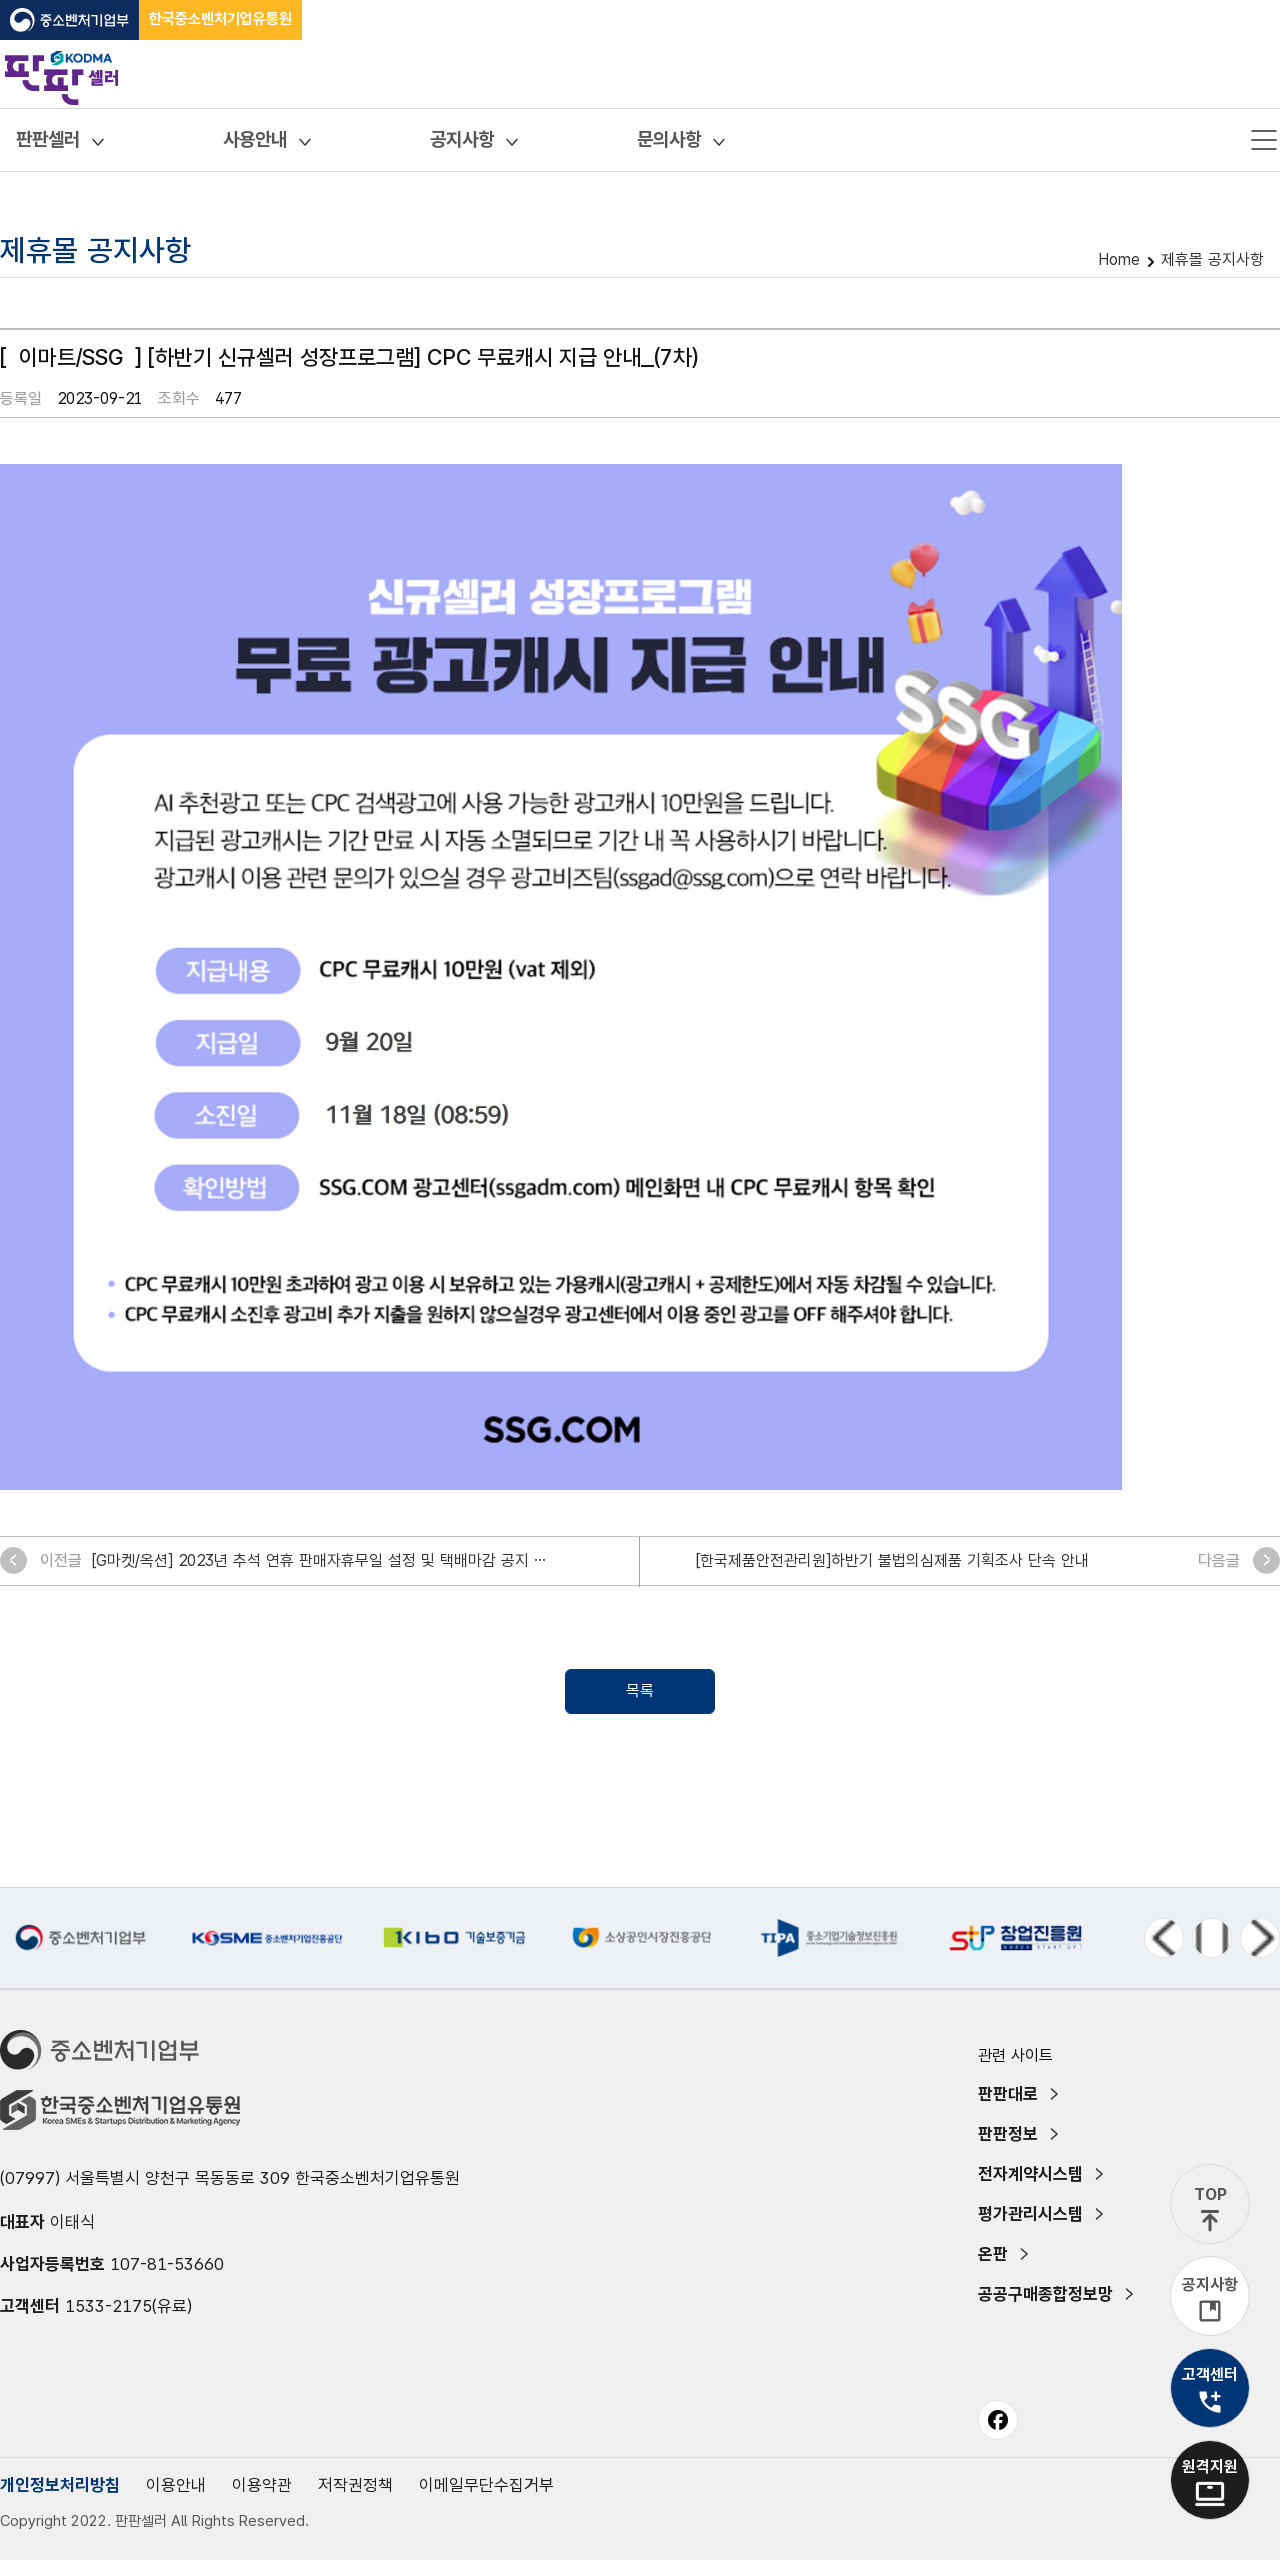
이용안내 (176, 2485)
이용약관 (262, 2485)
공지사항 (462, 139)
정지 (1212, 1938)
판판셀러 (48, 139)
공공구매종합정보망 (1045, 2294)
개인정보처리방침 (60, 2485)
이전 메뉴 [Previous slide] (1164, 1938)
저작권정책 (355, 2485)
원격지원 (1210, 2466)
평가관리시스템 (1030, 2214)
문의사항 (669, 139)
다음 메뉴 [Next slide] (1260, 1938)
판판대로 (1008, 2094)
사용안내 (255, 139)
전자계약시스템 (1030, 2174)
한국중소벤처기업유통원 (220, 19)
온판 (993, 2254)
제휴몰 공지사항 (1212, 259)
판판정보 (1008, 2134)
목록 (640, 1690)
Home (1119, 259)
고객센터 (1210, 2374)
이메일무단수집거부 (486, 2485)
